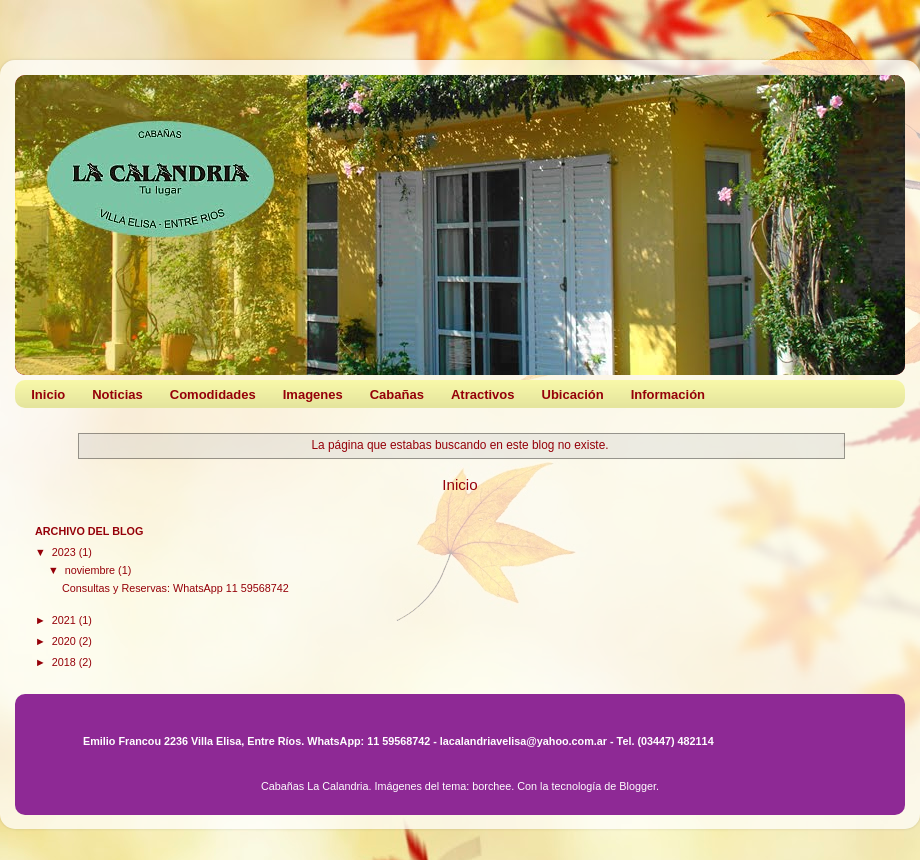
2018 (65, 662)
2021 (65, 620)
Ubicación (573, 394)
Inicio (48, 394)
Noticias (117, 394)
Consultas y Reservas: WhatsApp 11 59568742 (175, 588)
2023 (65, 552)
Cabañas (397, 394)
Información (668, 394)
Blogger (637, 786)
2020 (65, 641)
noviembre (91, 570)
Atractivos (483, 394)
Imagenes (313, 394)
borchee (491, 786)
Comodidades (213, 394)
